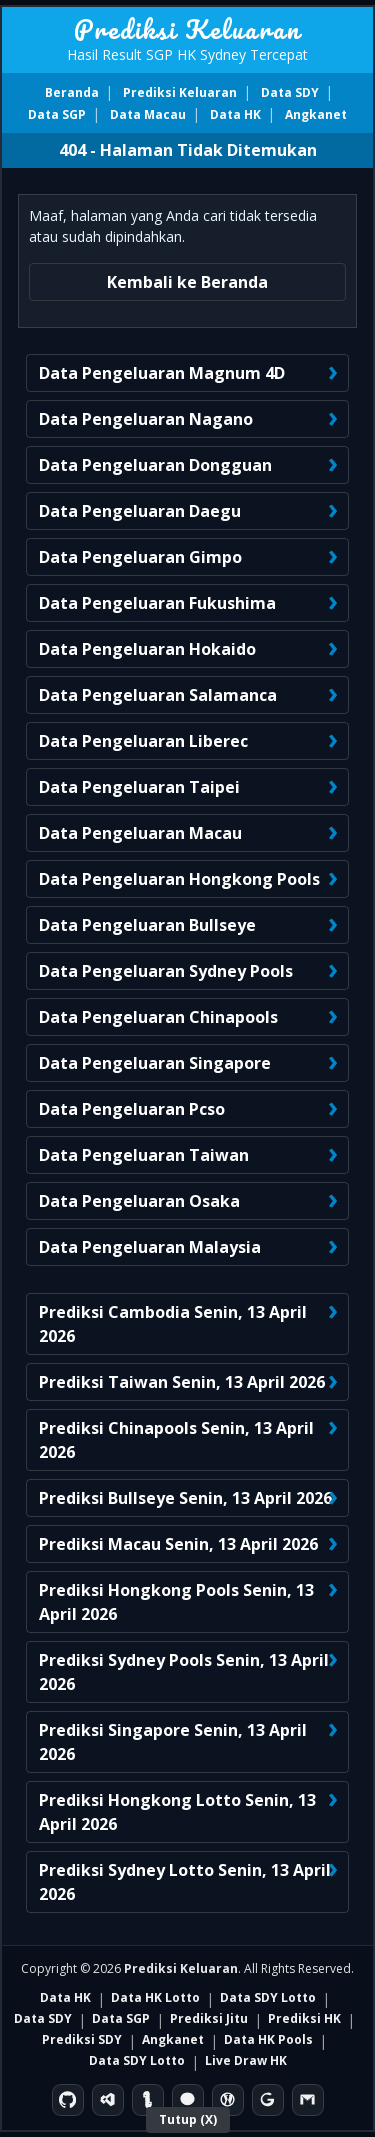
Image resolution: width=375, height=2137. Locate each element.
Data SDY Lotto (268, 1997)
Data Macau (148, 114)
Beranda (72, 92)
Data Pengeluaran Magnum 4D (162, 373)
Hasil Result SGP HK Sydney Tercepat (187, 54)
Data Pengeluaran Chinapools (158, 1017)
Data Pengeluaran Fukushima (157, 603)
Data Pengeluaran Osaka (139, 1201)
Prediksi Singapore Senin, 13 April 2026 (173, 1742)
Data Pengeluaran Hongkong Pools (179, 879)
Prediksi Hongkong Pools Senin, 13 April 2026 (176, 1602)
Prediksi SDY (82, 2039)
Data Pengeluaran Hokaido (147, 649)
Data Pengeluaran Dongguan (155, 465)
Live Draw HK (246, 2060)
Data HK (235, 114)
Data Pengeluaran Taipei (139, 787)
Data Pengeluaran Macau (140, 833)
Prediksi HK (304, 2018)
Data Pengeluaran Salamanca (158, 695)
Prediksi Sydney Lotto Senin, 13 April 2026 (185, 1882)
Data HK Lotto (155, 1997)
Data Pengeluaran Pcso (132, 1109)
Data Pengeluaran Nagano (146, 419)
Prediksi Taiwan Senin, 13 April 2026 (182, 1382)
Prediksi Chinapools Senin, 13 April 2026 (176, 1440)
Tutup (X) (188, 2119)
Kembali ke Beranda (187, 282)
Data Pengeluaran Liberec (143, 741)
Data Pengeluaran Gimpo (140, 557)
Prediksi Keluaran (187, 29)
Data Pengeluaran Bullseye (147, 925)
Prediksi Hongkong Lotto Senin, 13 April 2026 (177, 1812)
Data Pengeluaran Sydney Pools (166, 971)
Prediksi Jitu (209, 2018)
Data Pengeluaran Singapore (155, 1063)
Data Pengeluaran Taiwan (144, 1155)
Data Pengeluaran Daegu (140, 511)
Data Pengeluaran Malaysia (150, 1247)
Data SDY (290, 92)
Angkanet (316, 114)
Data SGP (57, 114)
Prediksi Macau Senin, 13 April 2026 (178, 1544)
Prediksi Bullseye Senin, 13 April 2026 (185, 1498)
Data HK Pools (268, 2039)
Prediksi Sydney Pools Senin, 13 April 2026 (184, 1672)
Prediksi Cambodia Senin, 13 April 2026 (173, 1324)
